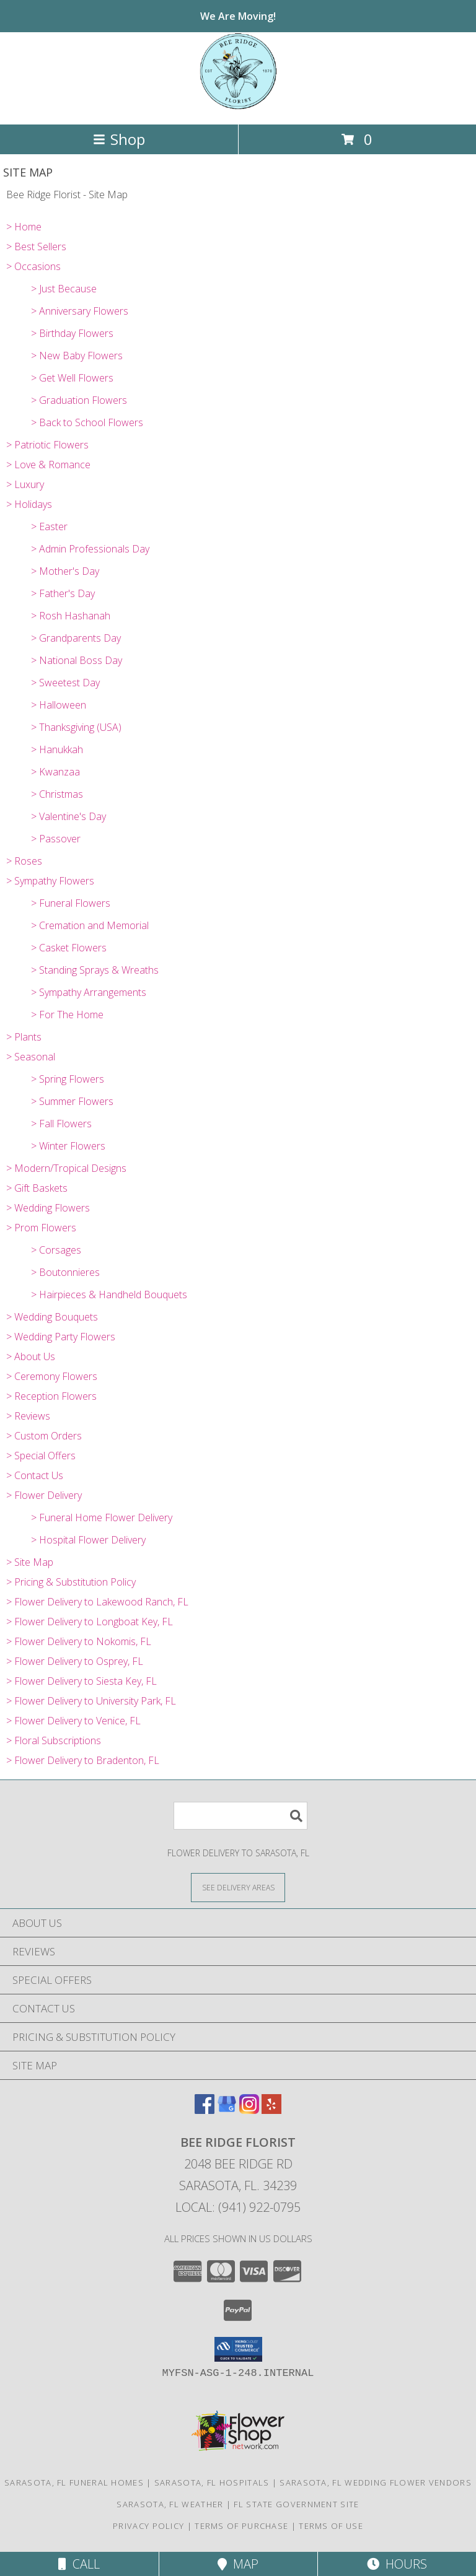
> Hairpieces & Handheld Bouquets (109, 1294)
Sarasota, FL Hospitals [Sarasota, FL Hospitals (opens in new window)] (212, 2482)
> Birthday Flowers (72, 333)
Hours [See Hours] (397, 2564)
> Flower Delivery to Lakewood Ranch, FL (97, 1602)
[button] (238, 2349)
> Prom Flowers (41, 1227)
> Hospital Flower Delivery (88, 1540)
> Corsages (56, 1250)
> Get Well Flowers (72, 378)
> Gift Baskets (37, 1188)
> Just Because (64, 288)
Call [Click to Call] (79, 2564)
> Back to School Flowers (87, 422)
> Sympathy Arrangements (88, 992)
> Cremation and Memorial (90, 925)
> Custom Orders (44, 1436)
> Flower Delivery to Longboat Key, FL (89, 1621)
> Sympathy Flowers (50, 881)
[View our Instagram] (249, 2110)
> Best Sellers (36, 246)
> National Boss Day (76, 660)
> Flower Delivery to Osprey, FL (74, 1661)
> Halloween (58, 705)
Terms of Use (331, 2525)
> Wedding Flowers (48, 1208)
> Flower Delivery (44, 1495)
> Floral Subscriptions (53, 1740)
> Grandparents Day (76, 638)
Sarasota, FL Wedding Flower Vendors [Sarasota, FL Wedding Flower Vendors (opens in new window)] (376, 2482)
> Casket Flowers (69, 947)
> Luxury (25, 484)
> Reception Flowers (51, 1396)
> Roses (24, 861)
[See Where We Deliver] (238, 1887)
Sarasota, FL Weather (170, 2504)
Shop (119, 139)
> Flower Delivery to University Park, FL (91, 1701)
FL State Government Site (296, 2504)
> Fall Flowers (61, 1123)
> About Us (30, 1356)
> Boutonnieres (65, 1272)
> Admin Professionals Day (90, 549)
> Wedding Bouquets (52, 1317)
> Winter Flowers (68, 1146)
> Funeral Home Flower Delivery (101, 1517)
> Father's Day (63, 593)
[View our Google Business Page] (227, 2110)
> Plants (24, 1037)
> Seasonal (30, 1056)
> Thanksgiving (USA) (76, 727)
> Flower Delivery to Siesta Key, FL (81, 1681)
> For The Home (67, 1014)
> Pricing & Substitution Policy (71, 1582)
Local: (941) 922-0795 (238, 2207)
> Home (24, 227)
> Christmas (57, 794)
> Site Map (29, 1562)
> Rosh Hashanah (70, 615)
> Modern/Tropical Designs (66, 1168)
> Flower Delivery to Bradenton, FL (82, 1760)
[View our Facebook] (204, 2110)
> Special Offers (41, 1455)
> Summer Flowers (72, 1101)
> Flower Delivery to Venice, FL (73, 1720)
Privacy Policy (148, 2525)
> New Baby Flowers (77, 355)
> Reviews (28, 1416)
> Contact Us (34, 1475)
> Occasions (33, 266)
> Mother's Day (65, 571)
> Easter (49, 526)
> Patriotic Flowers (47, 445)
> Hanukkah (57, 749)
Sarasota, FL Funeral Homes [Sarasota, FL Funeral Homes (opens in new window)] (74, 2482)
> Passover (56, 838)
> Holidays (29, 504)
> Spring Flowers (67, 1079)
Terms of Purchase (241, 2525)
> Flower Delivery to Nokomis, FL (78, 1641)
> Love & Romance (48, 464)
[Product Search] (240, 1816)
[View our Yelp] (271, 2110)
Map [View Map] (238, 2564)
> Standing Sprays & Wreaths (95, 970)
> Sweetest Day (65, 682)
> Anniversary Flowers (79, 311)
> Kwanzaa (55, 772)
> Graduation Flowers (79, 400)
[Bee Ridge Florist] (238, 106)
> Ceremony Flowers (51, 1376)
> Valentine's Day (68, 816)
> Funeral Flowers (70, 903)
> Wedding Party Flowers (60, 1336)
